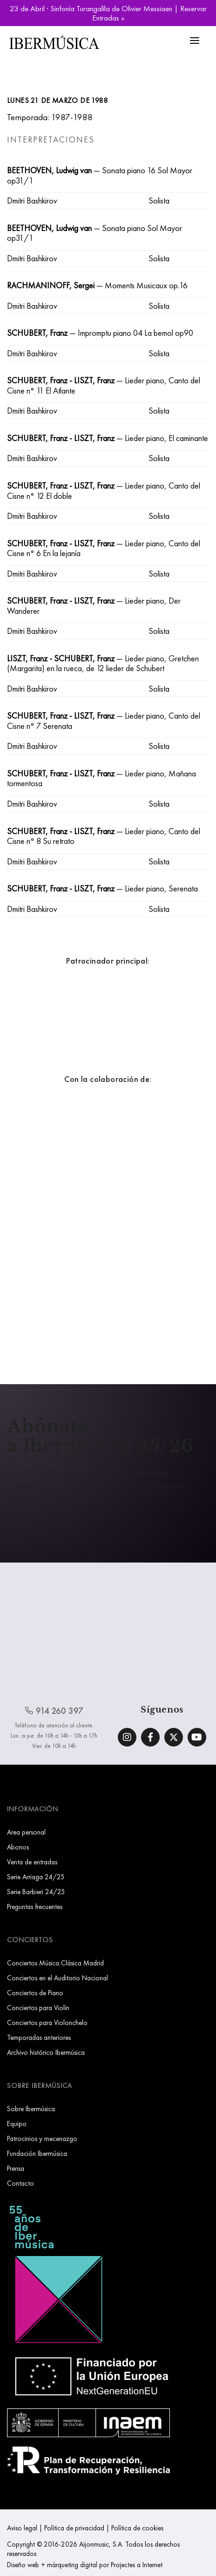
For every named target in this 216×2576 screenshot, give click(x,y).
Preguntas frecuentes (34, 1906)
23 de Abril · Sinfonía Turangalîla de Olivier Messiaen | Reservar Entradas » (108, 13)
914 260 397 (54, 1711)
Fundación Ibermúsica (37, 2153)
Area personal (26, 1832)
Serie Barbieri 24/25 (36, 1891)
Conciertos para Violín (38, 2007)
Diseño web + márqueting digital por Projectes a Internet (84, 2564)
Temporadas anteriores (39, 2037)
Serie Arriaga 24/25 (36, 1876)
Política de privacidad (74, 2527)
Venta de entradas (32, 1861)
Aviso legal (22, 2527)
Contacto (20, 2183)
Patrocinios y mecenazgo (42, 2138)
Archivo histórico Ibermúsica (46, 2052)
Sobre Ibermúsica (31, 2108)
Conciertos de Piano (35, 1992)
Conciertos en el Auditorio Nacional (57, 1977)
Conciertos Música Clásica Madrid (55, 1962)
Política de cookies (137, 2527)
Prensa (15, 2168)
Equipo (17, 2123)
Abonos (18, 1846)
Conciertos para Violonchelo (47, 2022)
